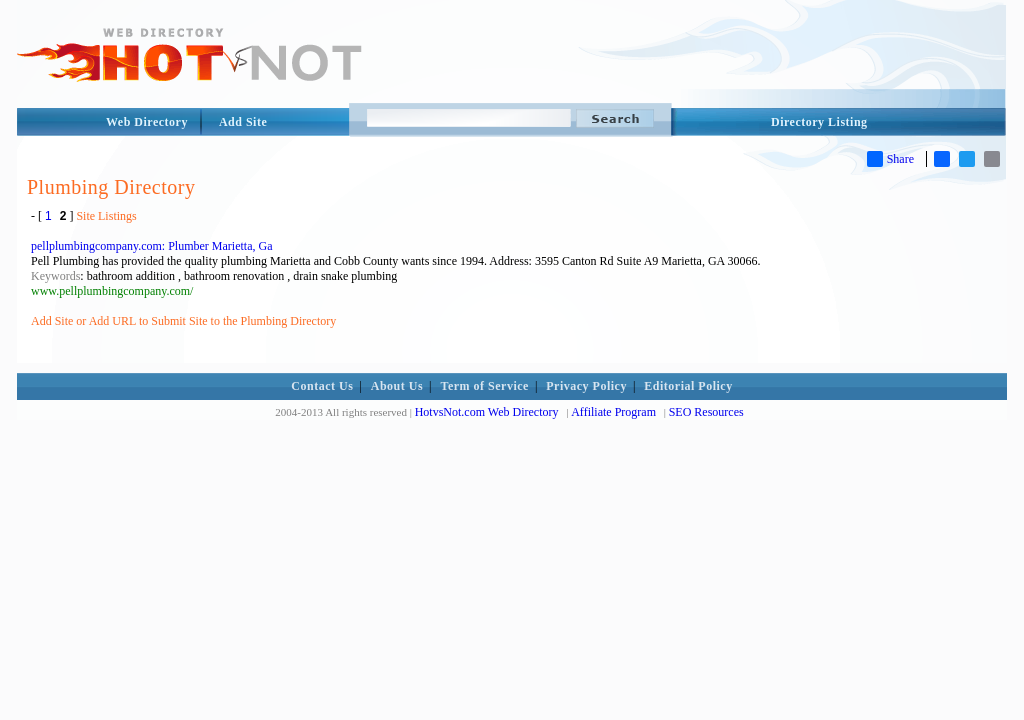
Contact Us (322, 386)
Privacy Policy (586, 386)
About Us (397, 386)
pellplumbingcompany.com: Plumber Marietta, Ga (152, 246)
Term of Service (485, 386)
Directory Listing (819, 122)
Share (890, 159)
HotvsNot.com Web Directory (487, 412)
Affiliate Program (613, 412)
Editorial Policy (688, 386)
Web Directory (147, 122)
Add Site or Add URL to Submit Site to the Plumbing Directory (183, 321)
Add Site (243, 122)
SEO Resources (706, 412)
